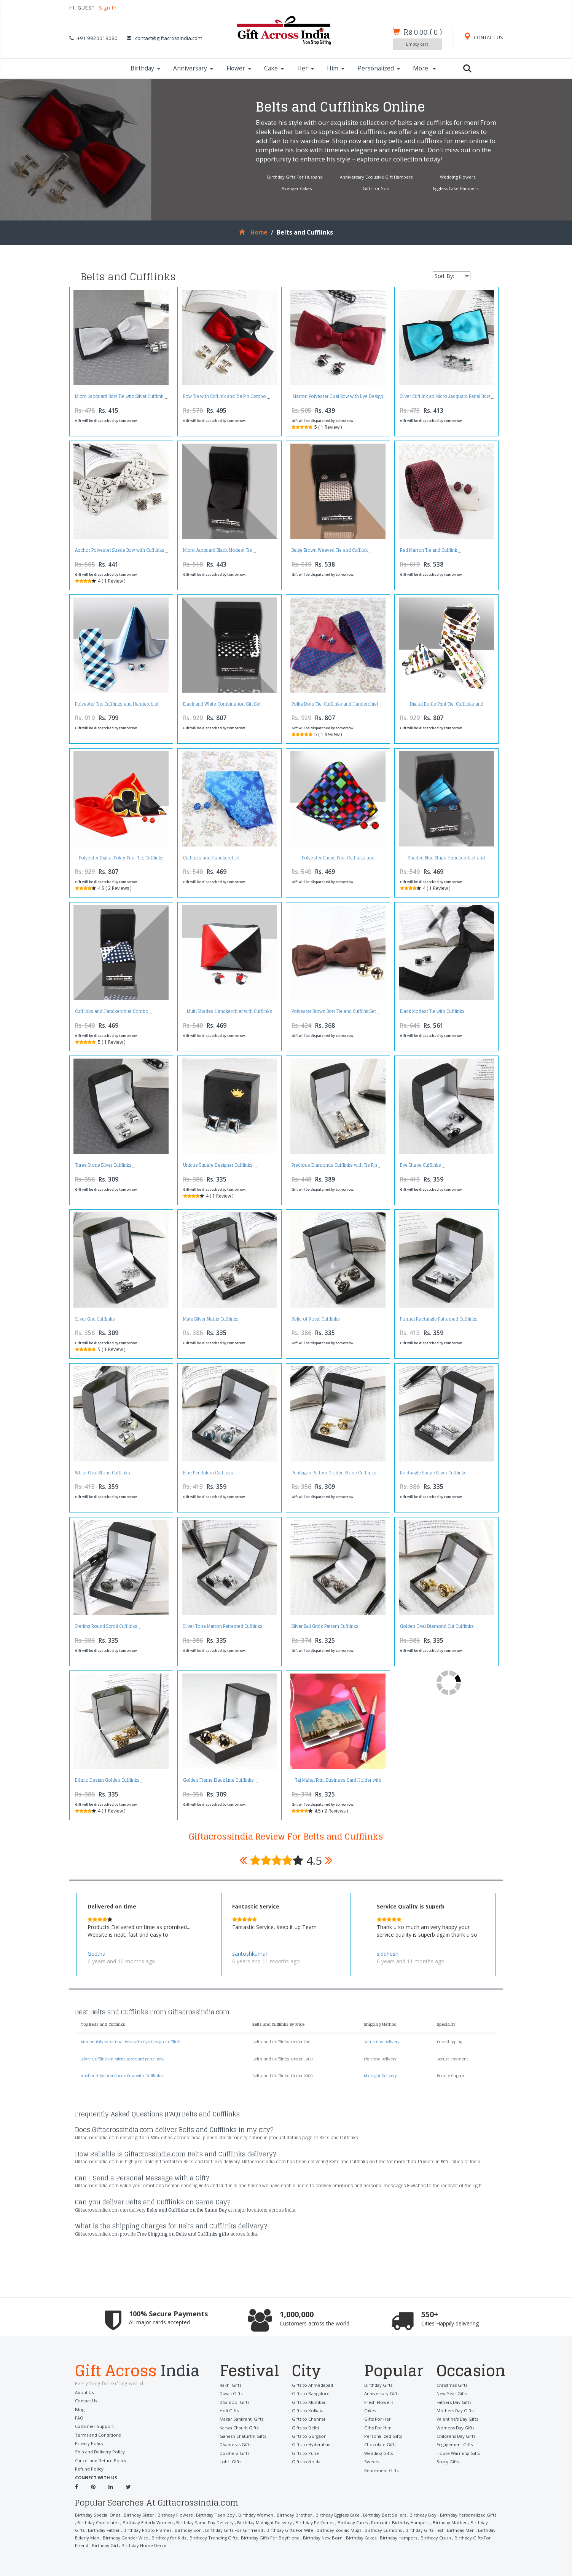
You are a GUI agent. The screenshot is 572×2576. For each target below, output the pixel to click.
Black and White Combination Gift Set (222, 704)
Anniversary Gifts (381, 2393)
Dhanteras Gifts (235, 2444)
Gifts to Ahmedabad (312, 2385)
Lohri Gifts (230, 2461)
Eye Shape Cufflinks (420, 1165)
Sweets (371, 2461)
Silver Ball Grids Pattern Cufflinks (325, 1626)
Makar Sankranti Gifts (241, 2419)
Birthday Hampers (398, 2538)
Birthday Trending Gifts (213, 2538)
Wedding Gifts (378, 2453)
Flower (238, 68)
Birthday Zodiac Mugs (339, 2530)
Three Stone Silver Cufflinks (103, 1165)
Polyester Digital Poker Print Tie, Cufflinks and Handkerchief (121, 860)
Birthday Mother (450, 2522)
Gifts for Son (376, 188)
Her (305, 68)
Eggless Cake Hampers (455, 188)
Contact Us (86, 2401)
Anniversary (193, 68)
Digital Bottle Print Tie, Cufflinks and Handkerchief (446, 706)
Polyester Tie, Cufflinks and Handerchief (117, 704)
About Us (84, 2392)
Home (253, 232)
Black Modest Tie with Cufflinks (432, 1011)
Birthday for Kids (168, 2538)
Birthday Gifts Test (424, 2530)
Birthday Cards (353, 2522)
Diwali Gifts (231, 2393)
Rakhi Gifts (230, 2385)
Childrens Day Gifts (456, 2436)
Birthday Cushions (383, 2530)
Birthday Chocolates (98, 2522)
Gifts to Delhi (305, 2428)
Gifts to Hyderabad (311, 2444)
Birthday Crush (436, 2538)
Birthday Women (255, 2515)
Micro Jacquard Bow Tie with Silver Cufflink (119, 396)
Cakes (370, 2410)
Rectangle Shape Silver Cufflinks (433, 1473)
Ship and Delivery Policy (100, 2452)
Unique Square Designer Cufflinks (218, 1165)
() (422, 32)
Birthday (145, 68)
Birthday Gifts (378, 2385)
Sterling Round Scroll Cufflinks (106, 1626)
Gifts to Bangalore (311, 2393)
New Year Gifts (452, 2393)
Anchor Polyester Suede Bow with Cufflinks (119, 550)
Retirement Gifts (381, 2470)
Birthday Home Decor (144, 2545)
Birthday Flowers (175, 2515)
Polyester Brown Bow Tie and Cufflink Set (334, 1011)
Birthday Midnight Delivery (264, 2522)
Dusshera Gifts (234, 2453)
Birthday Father (104, 2530)
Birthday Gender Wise (125, 2538)
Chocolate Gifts (380, 2444)
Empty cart (417, 44)
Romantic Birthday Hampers (400, 2522)
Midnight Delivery (380, 2075)
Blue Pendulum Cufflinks (208, 1473)
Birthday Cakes (361, 2538)
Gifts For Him (378, 2428)
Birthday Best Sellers (384, 2515)
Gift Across (141, 2371)
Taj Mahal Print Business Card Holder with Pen (338, 1782)
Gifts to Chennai (308, 2419)
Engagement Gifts (455, 2444)
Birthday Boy (423, 2515)
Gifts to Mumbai (308, 2402)
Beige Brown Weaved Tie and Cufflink (330, 550)
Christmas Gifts (452, 2385)
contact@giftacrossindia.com (168, 38)
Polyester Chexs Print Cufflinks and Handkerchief (338, 860)
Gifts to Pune (305, 2453)
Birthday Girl (105, 2545)
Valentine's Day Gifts (457, 2419)
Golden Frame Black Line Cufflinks (218, 1780)
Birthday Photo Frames (147, 2530)
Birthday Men (461, 2530)
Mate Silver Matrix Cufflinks (211, 1319)
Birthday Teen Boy (215, 2515)
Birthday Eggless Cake (337, 2515)
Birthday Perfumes (314, 2522)
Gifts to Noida (306, 2461)
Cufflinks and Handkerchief (211, 858)
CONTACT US (483, 37)
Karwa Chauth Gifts (239, 2428)
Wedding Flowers (457, 177)
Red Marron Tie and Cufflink (428, 550)
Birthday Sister (139, 2515)
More (424, 68)
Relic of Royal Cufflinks (316, 1319)
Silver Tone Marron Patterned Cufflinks (223, 1626)
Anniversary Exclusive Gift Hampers (376, 177)
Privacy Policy (89, 2443)
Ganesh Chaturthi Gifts (243, 2436)
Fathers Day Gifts (454, 2402)
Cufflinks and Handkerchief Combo (111, 1011)
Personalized (379, 68)
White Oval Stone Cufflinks (102, 1473)
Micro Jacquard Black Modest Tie (217, 550)
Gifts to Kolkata (307, 2410)
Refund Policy (89, 2469)
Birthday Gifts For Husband (295, 177)
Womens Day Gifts (455, 2428)
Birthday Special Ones (97, 2515)
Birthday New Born (323, 2538)
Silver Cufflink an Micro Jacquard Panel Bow (445, 396)
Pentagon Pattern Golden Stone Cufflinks (334, 1473)
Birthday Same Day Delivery (205, 2522)
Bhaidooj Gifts (234, 2402)
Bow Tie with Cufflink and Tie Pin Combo (224, 396)
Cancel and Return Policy (100, 2460)
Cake (274, 68)
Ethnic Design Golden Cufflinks (107, 1780)
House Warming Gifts (458, 2453)
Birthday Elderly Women (148, 2522)
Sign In (108, 8)
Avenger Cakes (297, 188)
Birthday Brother (294, 2515)
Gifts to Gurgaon (309, 2436)
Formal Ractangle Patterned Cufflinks (439, 1319)
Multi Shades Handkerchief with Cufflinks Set (229, 1013)
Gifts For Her (377, 2419)
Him (335, 68)
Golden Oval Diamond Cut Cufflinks (437, 1626)
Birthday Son (188, 2530)
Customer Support (94, 2426)
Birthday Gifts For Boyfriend (270, 2538)
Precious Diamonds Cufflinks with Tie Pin (334, 1165)
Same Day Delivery (382, 2041)
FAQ (79, 2418)
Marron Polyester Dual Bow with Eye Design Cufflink (338, 398)
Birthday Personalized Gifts (468, 2515)
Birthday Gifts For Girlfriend (234, 2530)
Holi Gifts (229, 2410)
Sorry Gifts (448, 2461)
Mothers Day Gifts (455, 2410)
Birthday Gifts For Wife (289, 2530)
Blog (79, 2409)
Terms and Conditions (98, 2435)
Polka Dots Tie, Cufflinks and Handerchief (335, 704)
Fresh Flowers (378, 2402)
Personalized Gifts (383, 2436)
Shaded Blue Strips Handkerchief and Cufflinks (446, 860)
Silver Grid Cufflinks (95, 1319)
